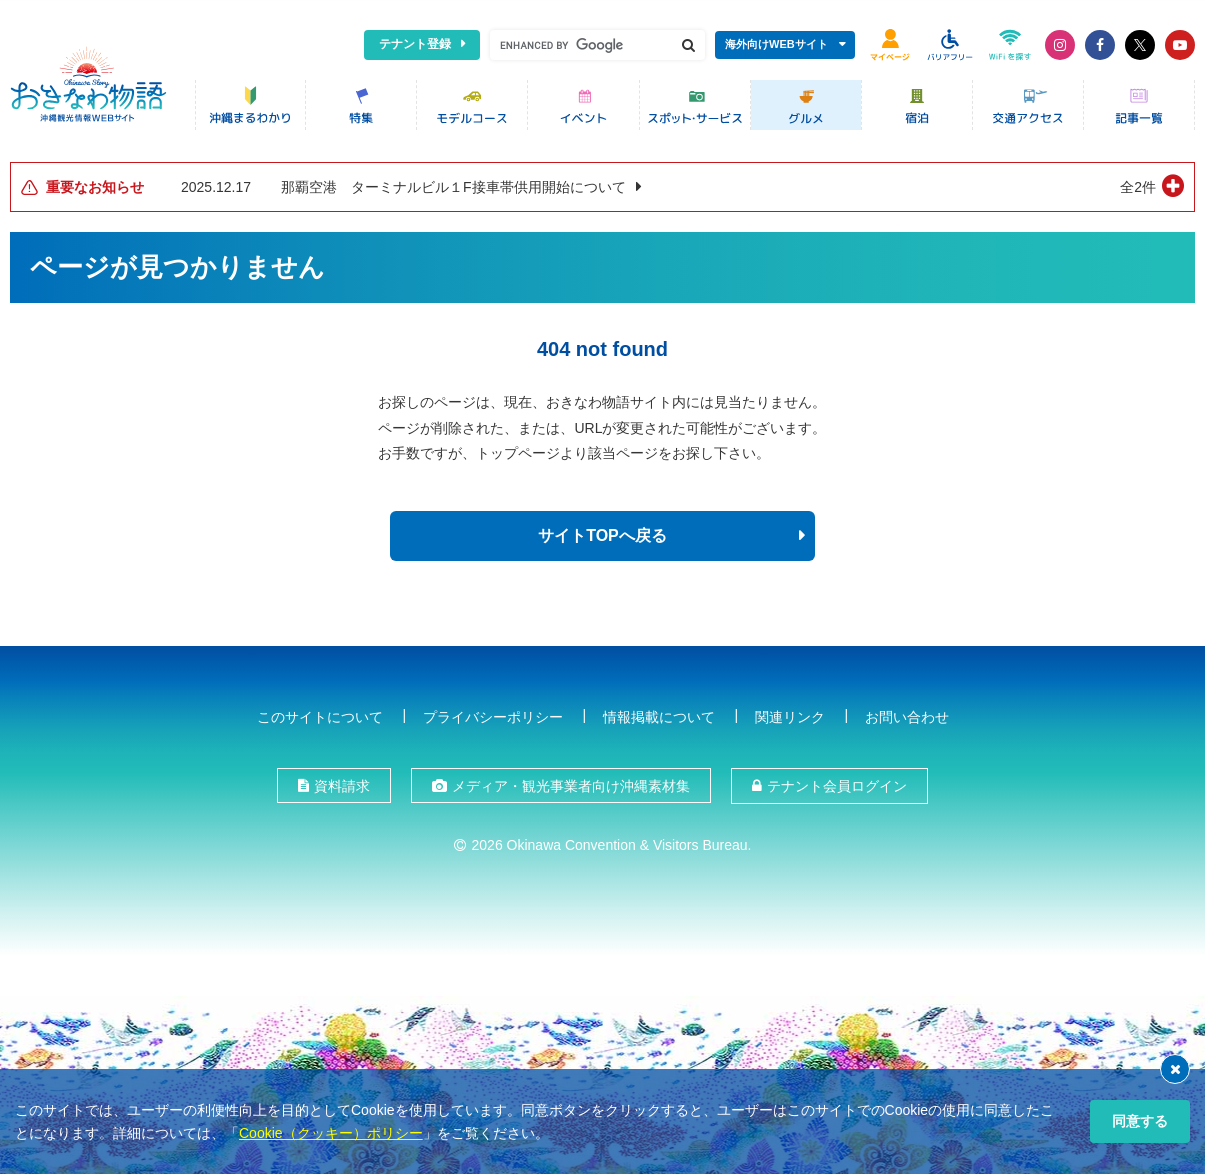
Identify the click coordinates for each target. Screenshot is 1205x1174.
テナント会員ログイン (837, 784)
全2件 (1138, 185)
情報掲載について (659, 714)
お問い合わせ (907, 714)
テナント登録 (415, 44)
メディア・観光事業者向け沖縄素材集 (571, 784)
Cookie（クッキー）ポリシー (331, 1133)
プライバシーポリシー (493, 714)
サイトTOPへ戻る (602, 533)
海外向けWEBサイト (776, 44)
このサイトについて (320, 714)
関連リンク (790, 714)
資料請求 (342, 784)
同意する (1140, 1121)
